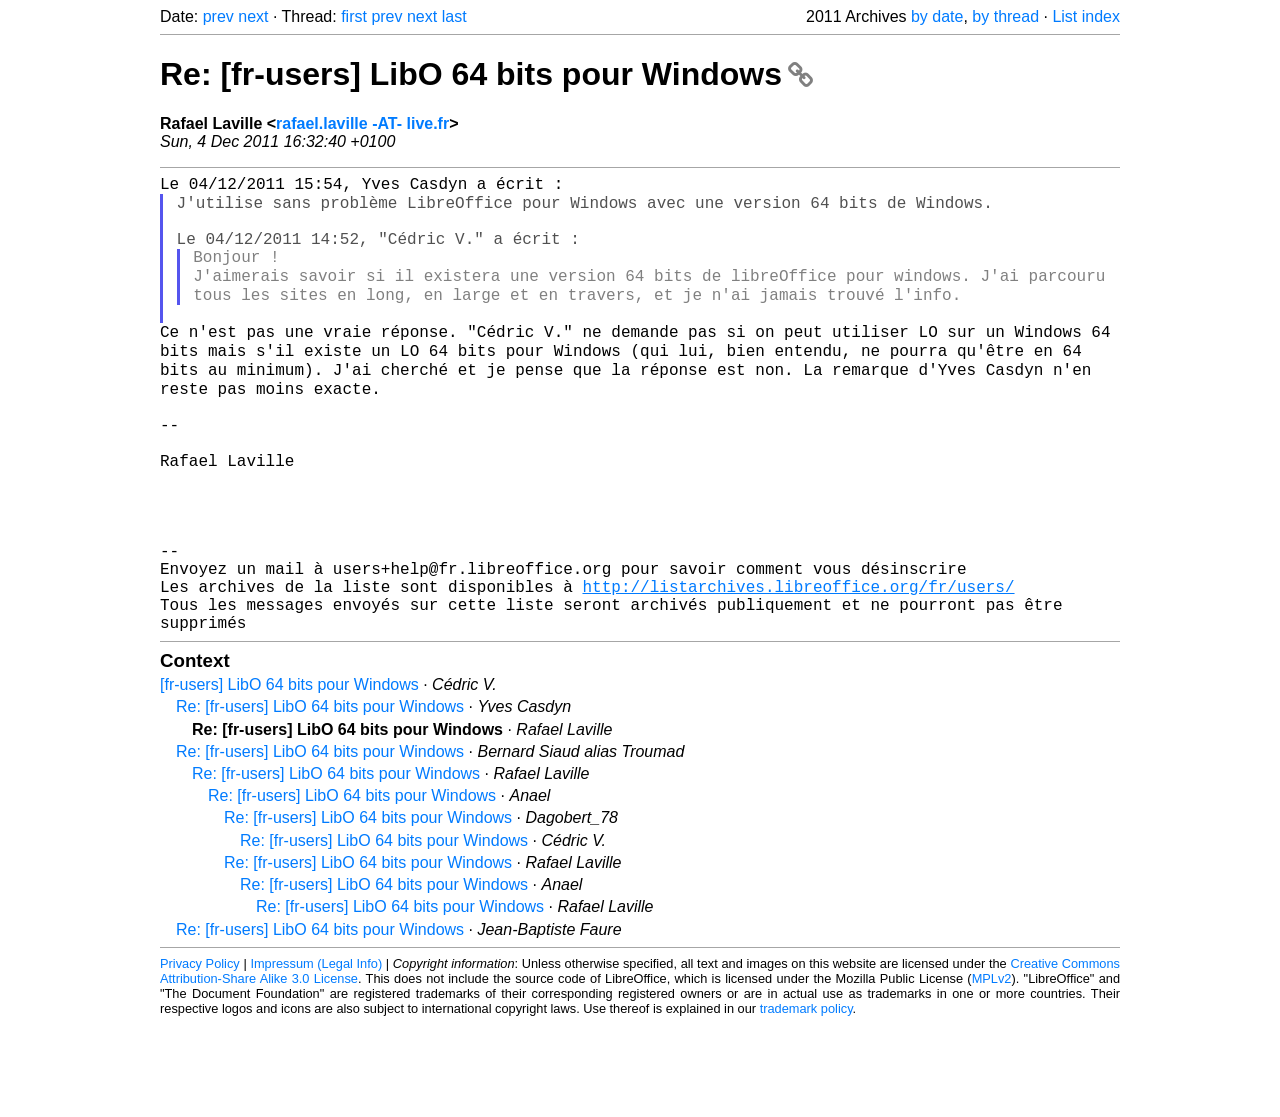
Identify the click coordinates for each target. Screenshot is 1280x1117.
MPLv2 (992, 1071)
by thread (1005, 16)
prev (218, 16)
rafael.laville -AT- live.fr (362, 123)
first (354, 16)
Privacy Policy (200, 1056)
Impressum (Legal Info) (316, 1056)
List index (1086, 16)
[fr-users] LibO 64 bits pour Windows (289, 777)
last (454, 16)
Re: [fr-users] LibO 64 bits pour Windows (486, 74)
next (253, 16)
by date (937, 16)
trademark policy (806, 1101)
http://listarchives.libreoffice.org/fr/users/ (798, 671)
